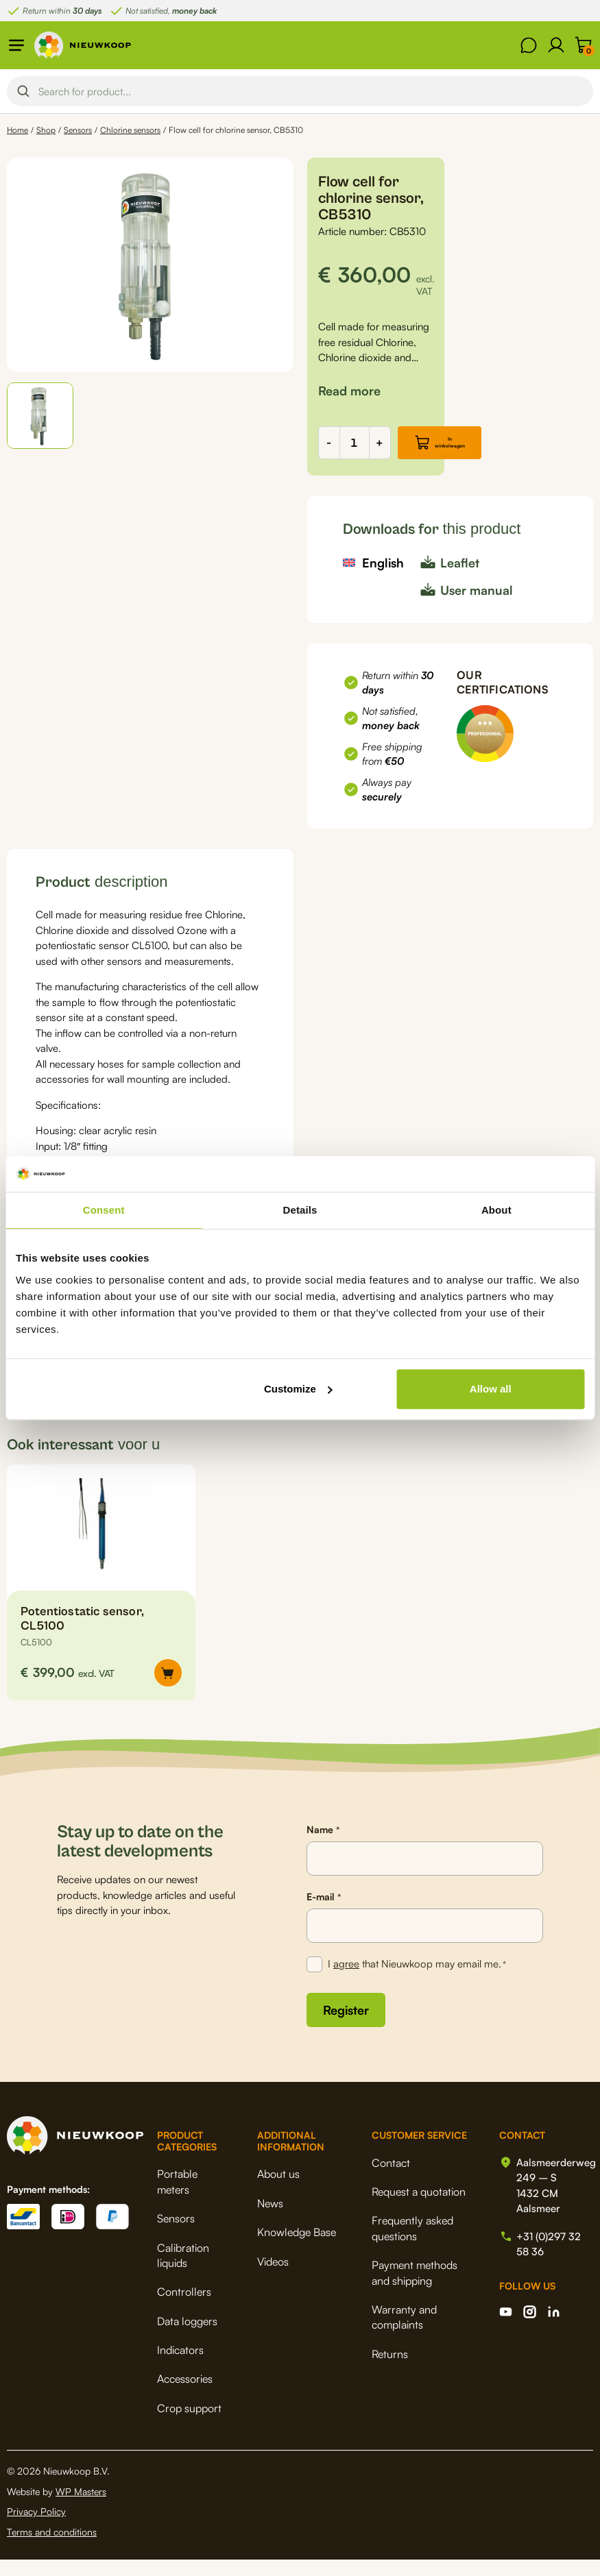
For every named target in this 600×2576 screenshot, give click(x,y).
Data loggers (187, 2337)
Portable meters (177, 2197)
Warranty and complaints (404, 2333)
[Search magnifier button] (23, 91)
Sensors (78, 130)
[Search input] (311, 91)
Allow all (491, 1389)
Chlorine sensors (130, 130)
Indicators (180, 2366)
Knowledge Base (296, 2248)
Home (17, 130)
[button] (40, 415)
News (270, 2220)
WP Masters (81, 2508)
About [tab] (496, 1210)
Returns (390, 2370)
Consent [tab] (104, 1210)
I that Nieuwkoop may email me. (417, 1981)
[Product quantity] (354, 451)
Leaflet (459, 579)
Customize (298, 1389)
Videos (273, 2278)
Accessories (185, 2395)
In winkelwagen (472, 451)
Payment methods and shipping (414, 2288)
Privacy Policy (36, 2528)
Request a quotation (419, 2208)
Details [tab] (300, 1210)
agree (346, 1980)
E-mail (323, 1913)
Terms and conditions (52, 2548)
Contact (391, 2179)
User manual (476, 606)
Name (323, 1846)
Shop (46, 130)
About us (278, 2190)
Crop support (189, 2424)
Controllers (184, 2308)
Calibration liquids (183, 2271)
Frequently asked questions (412, 2244)
